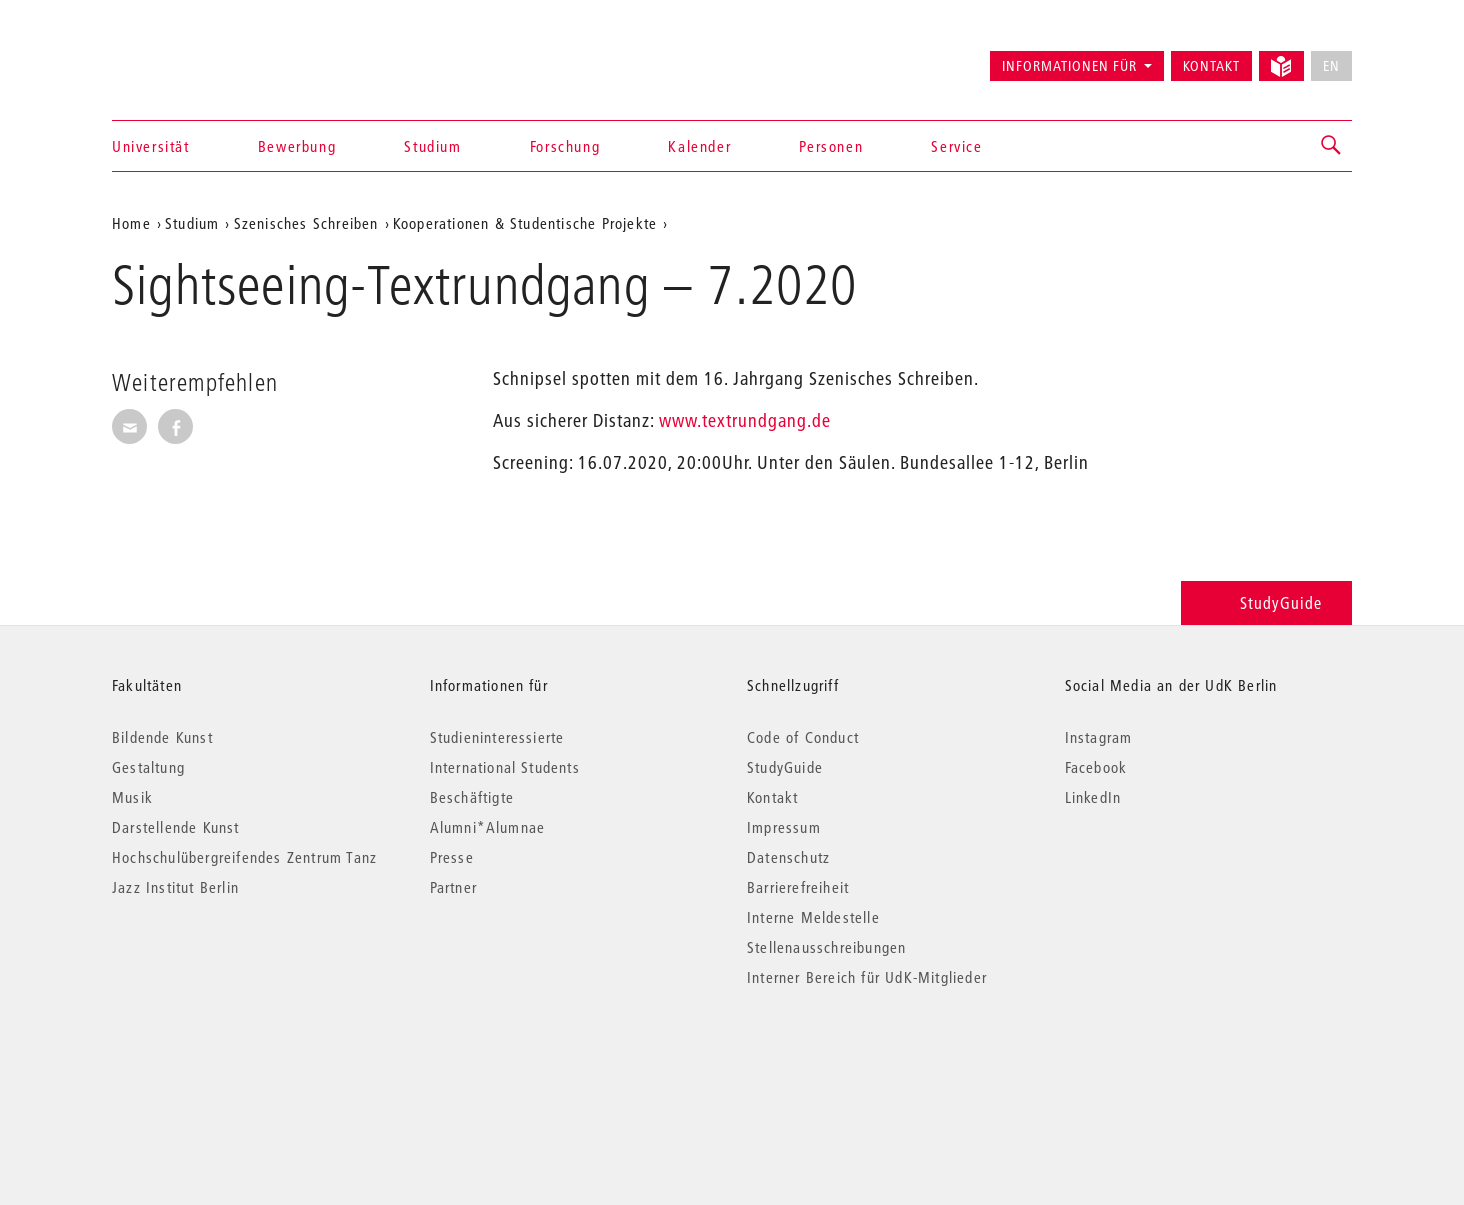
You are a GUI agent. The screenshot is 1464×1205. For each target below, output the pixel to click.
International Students (505, 767)
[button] (1332, 146)
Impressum (784, 827)
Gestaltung (148, 767)
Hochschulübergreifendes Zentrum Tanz (244, 857)
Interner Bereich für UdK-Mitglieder (867, 977)
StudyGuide (1266, 602)
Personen (831, 146)
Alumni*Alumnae (488, 827)
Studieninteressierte (497, 737)
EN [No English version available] (1331, 66)
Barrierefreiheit (798, 887)
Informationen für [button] (1069, 66)
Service (956, 146)
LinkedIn (1093, 797)
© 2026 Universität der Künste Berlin (216, 1061)
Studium (432, 146)
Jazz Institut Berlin (175, 887)
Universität (151, 146)
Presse (452, 857)
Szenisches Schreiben (306, 223)
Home (131, 223)
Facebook (1096, 767)
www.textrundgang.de (745, 420)
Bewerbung (297, 146)
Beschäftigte (472, 797)
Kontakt (1211, 66)
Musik (132, 797)
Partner (453, 887)
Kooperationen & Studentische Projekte (525, 223)
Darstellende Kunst (176, 827)
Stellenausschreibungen (826, 947)
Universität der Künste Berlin (190, 57)
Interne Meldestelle (813, 917)
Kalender (699, 146)
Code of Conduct (803, 737)
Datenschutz (788, 857)
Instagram (1099, 737)
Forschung (565, 146)
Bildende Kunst (162, 737)
